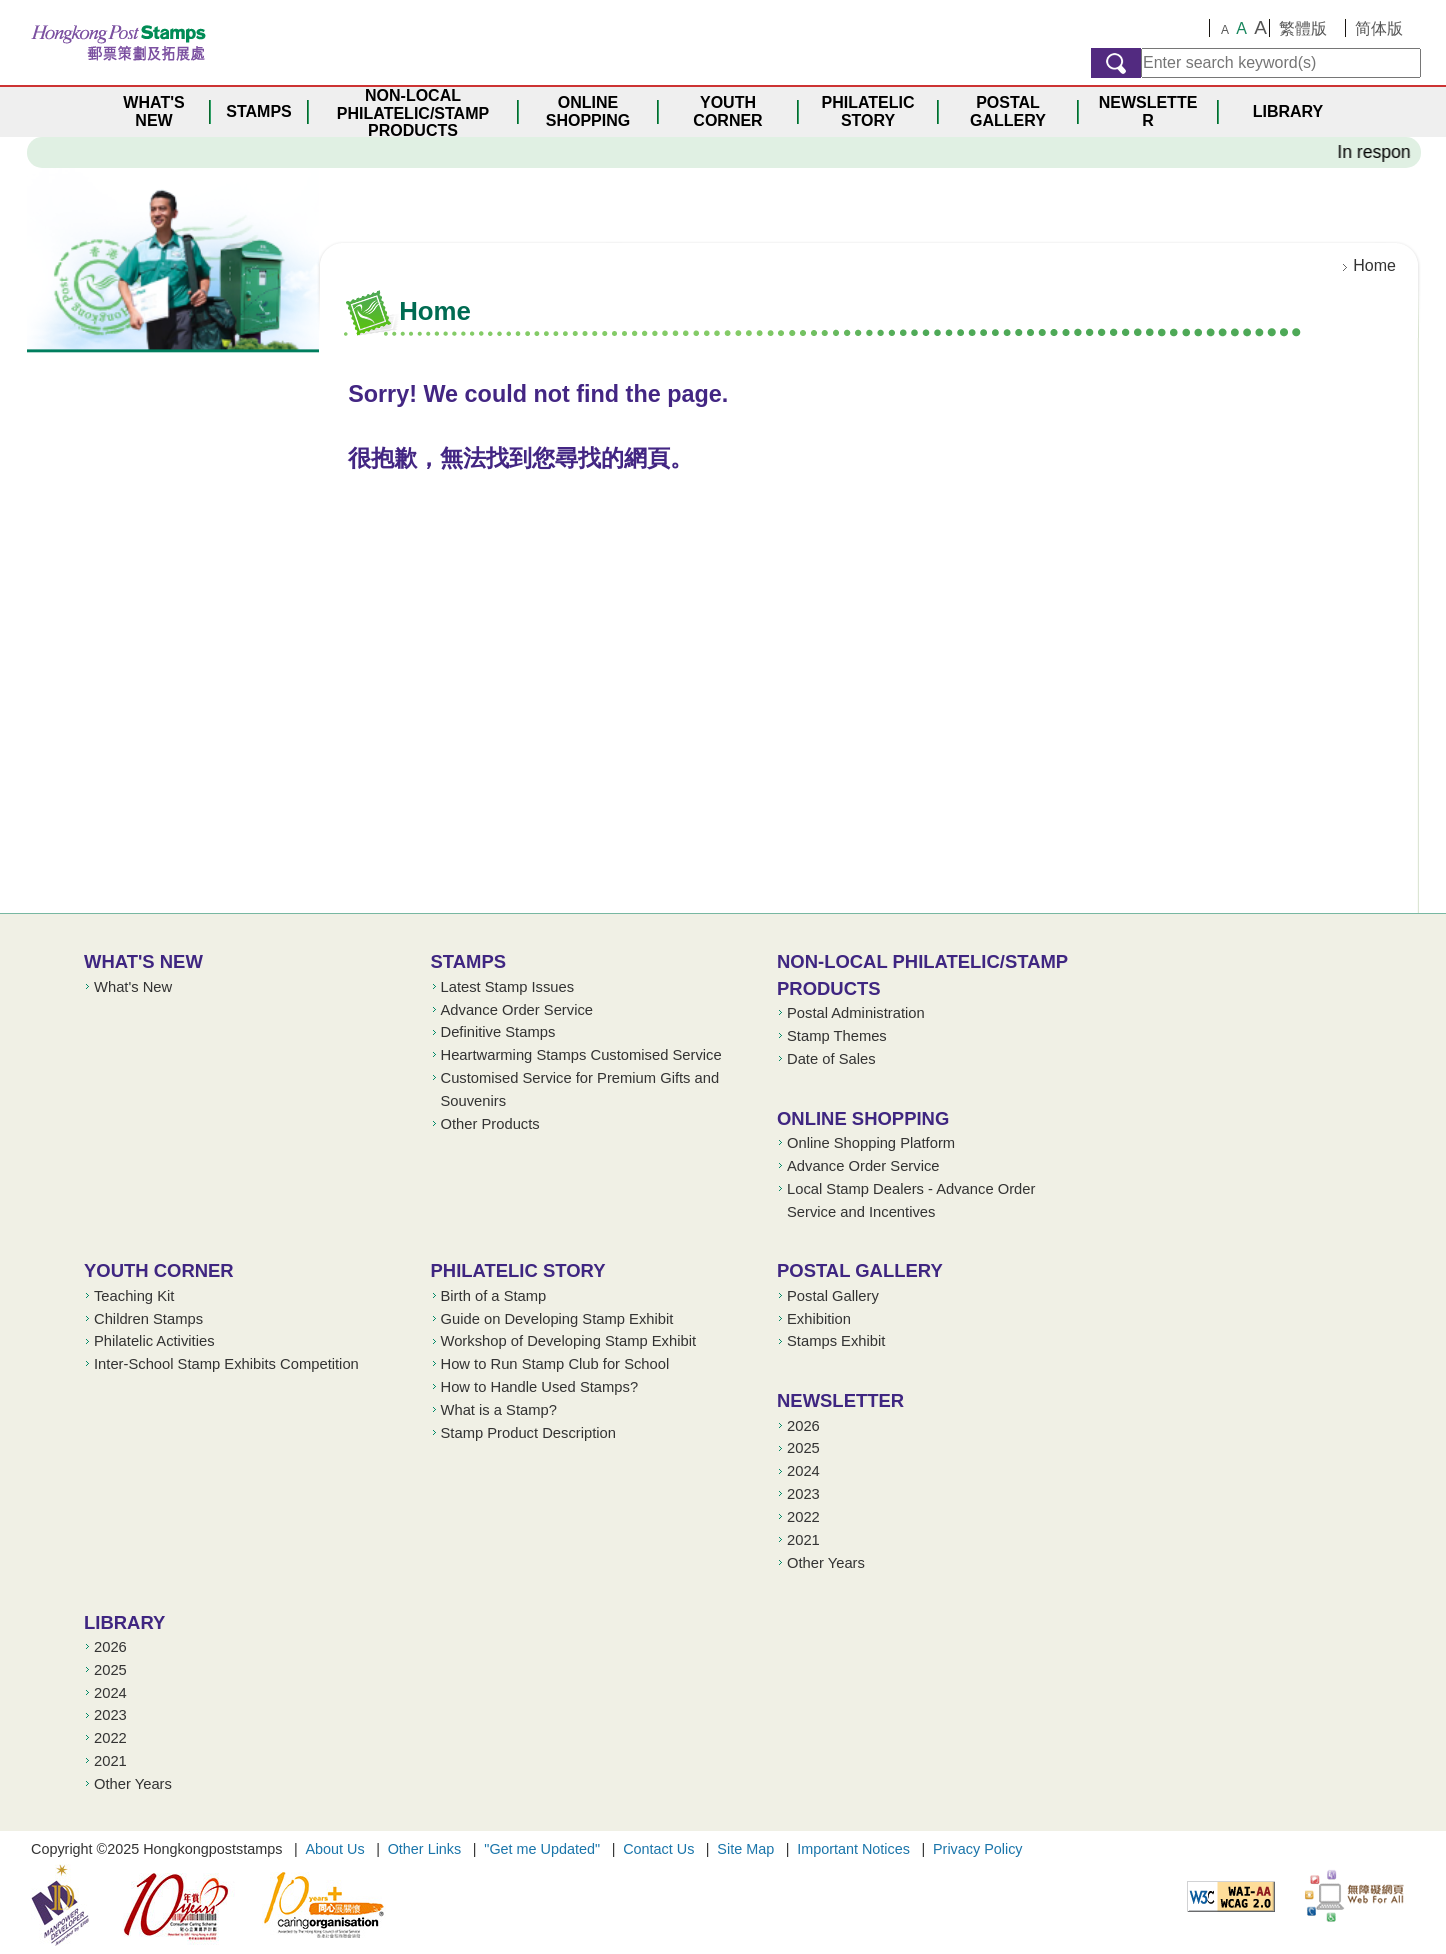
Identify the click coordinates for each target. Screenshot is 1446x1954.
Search (1116, 63)
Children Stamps (148, 1319)
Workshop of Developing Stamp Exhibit (569, 1341)
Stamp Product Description (528, 1433)
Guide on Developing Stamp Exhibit (557, 1319)
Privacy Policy (978, 1849)
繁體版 (1303, 28)
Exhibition (819, 1319)
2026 (803, 1426)
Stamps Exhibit (836, 1341)
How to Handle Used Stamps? (540, 1387)
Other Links (425, 1849)
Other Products (490, 1124)
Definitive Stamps (498, 1032)
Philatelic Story (518, 1270)
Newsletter (840, 1400)
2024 (803, 1471)
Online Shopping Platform (871, 1143)
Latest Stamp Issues (508, 987)
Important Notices (853, 1849)
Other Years (826, 1563)
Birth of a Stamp (494, 1296)
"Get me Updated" (542, 1849)
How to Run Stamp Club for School (555, 1364)
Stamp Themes (837, 1036)
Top (1383, 880)
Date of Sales (831, 1059)
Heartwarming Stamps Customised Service (581, 1055)
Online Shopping (863, 1118)
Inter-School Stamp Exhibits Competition (226, 1364)
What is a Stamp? (499, 1410)
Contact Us (658, 1849)
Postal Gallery (860, 1270)
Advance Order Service (517, 1010)
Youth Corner (159, 1270)
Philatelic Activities (154, 1341)
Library (124, 1622)
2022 (803, 1517)
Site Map (745, 1849)
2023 (803, 1494)
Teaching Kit (134, 1296)
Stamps (469, 961)
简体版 (1379, 28)
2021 (803, 1540)
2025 (803, 1448)
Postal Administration (856, 1013)
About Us (334, 1849)
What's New (143, 961)
